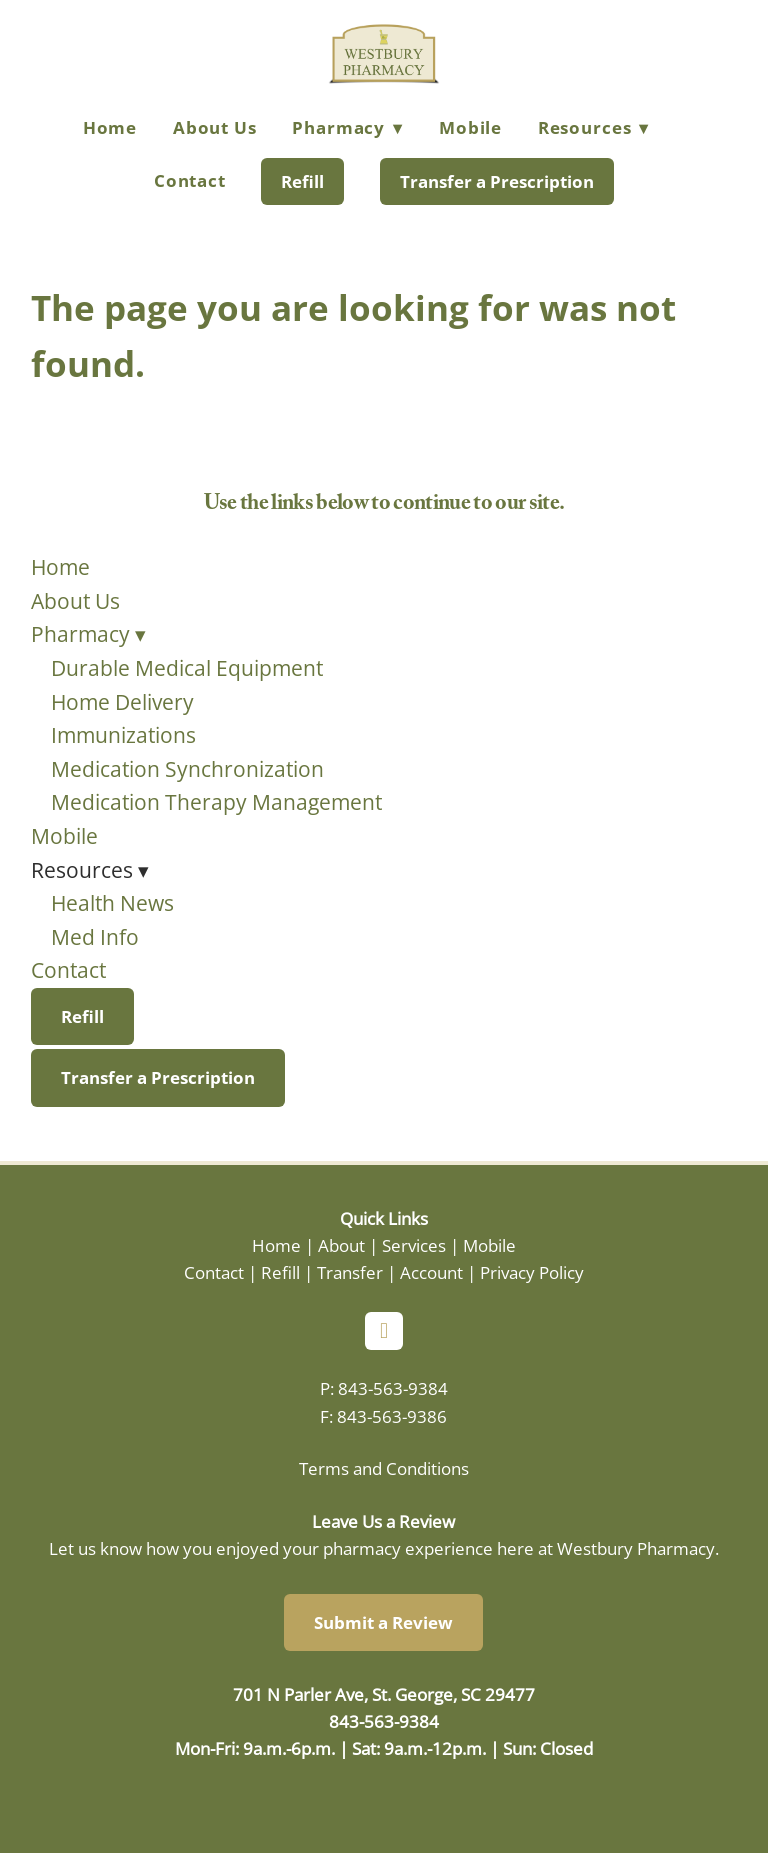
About (341, 1245)
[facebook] (384, 1331)
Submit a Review (383, 1622)
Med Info (95, 937)
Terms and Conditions (384, 1468)
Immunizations (123, 735)
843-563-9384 (393, 1388)
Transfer (350, 1272)
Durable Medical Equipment (187, 668)
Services (414, 1245)
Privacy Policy (532, 1272)
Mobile (470, 127)
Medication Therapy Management (216, 802)
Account (431, 1272)
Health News (112, 903)
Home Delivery (122, 702)
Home (110, 127)
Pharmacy (347, 127)
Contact (190, 180)
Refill (302, 181)
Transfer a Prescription (497, 181)
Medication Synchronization (187, 769)
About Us (215, 127)
